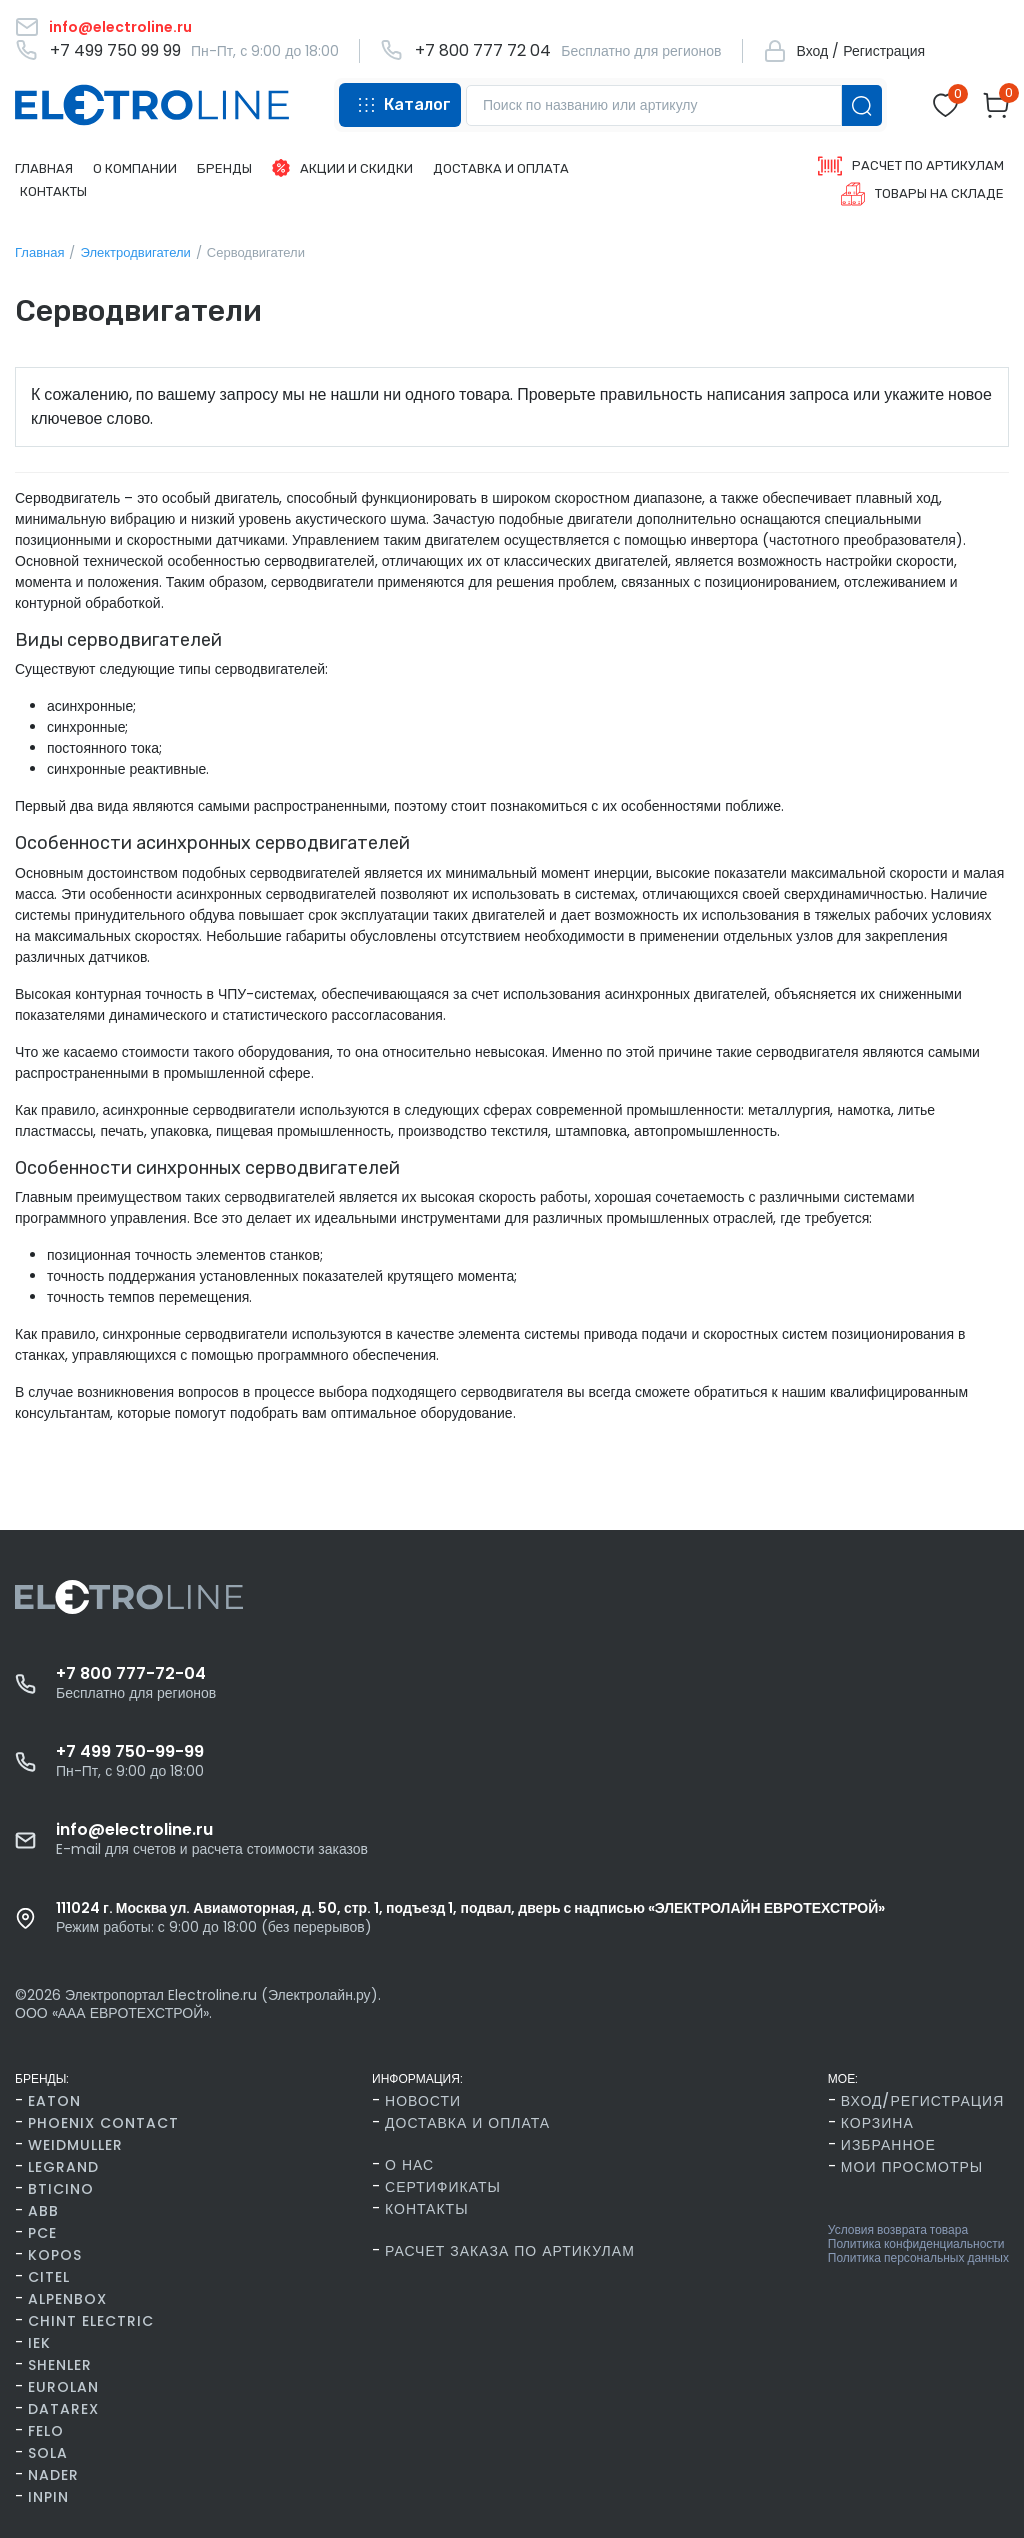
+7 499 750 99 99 (115, 51)
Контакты (427, 2209)
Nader (53, 2475)
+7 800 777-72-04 (131, 1674)
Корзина (877, 2123)
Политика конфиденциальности (916, 2244)
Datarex (63, 2409)
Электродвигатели (135, 252)
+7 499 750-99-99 (130, 1752)
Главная (39, 252)
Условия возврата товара (898, 2230)
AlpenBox (67, 2299)
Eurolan (63, 2387)
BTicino (61, 2189)
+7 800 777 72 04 (483, 51)
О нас (409, 2165)
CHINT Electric (91, 2321)
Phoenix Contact (103, 2123)
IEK (39, 2343)
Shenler (60, 2365)
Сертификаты (443, 2187)
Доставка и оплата (467, 2123)
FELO (46, 2431)
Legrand (63, 2167)
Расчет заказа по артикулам (510, 2251)
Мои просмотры (912, 2167)
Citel (49, 2277)
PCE (42, 2233)
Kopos (55, 2255)
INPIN (48, 2497)
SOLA (48, 2453)
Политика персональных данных (918, 2258)
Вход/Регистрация (922, 2101)
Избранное (888, 2145)
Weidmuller (75, 2145)
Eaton (54, 2101)
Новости (423, 2101)
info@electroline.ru (134, 1830)
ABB (43, 2211)
